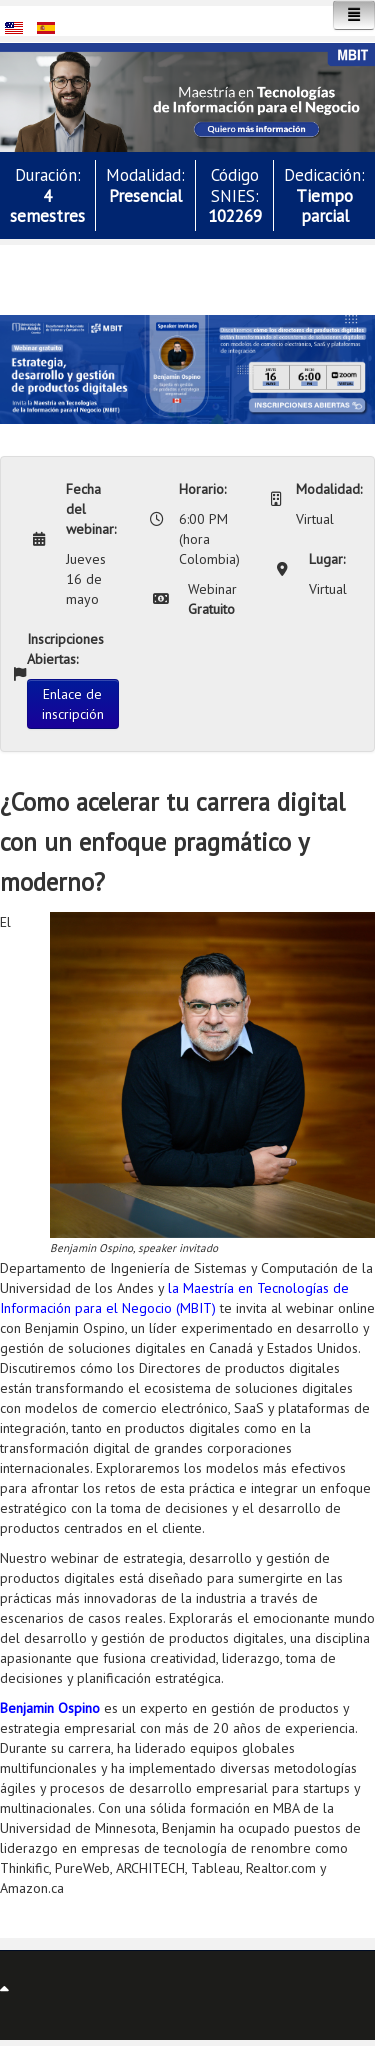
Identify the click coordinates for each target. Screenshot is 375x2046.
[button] (187, 96)
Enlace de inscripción (73, 704)
